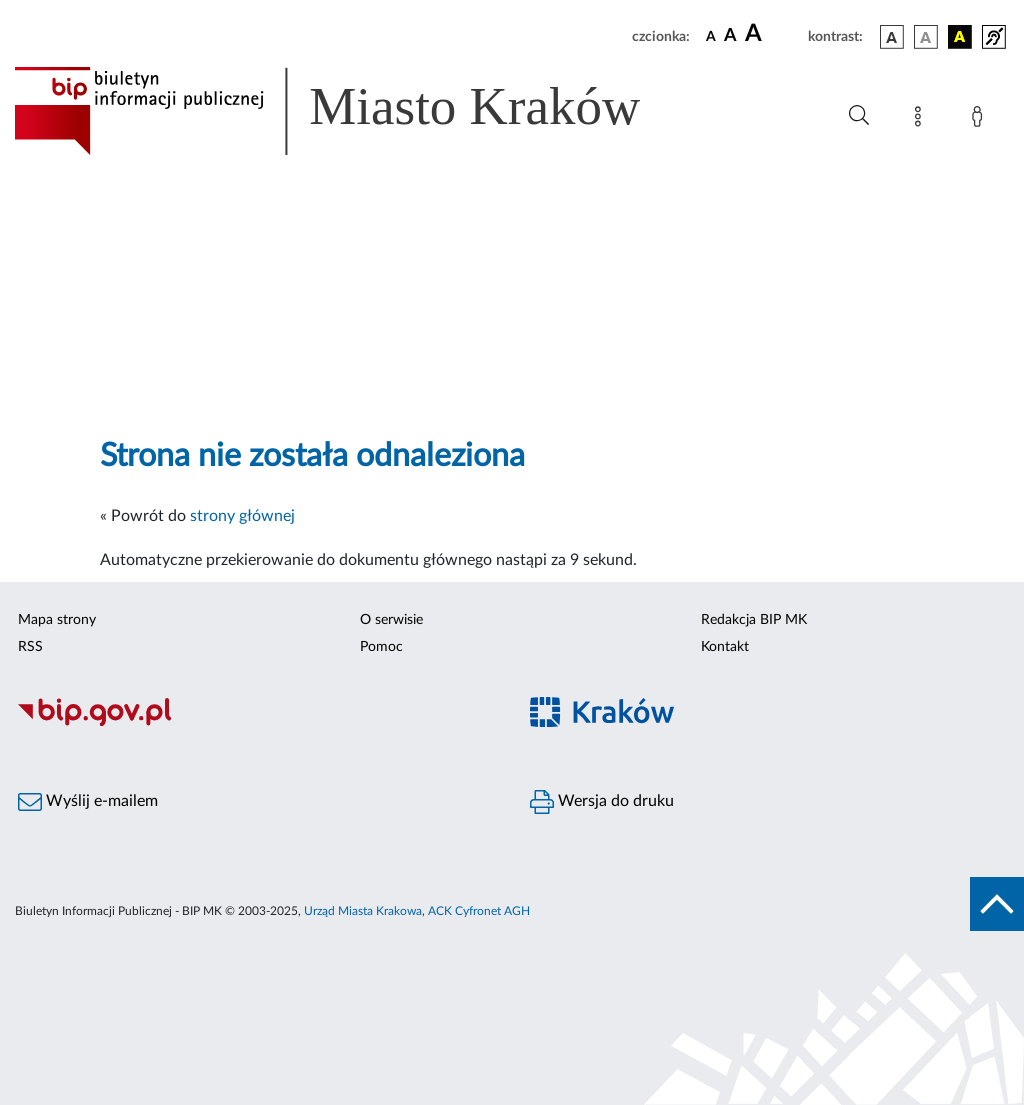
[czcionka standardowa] (711, 36)
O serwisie (391, 620)
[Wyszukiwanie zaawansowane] (859, 116)
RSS (30, 647)
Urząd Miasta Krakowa (363, 911)
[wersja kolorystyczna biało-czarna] (926, 37)
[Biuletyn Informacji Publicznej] (256, 724)
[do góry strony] (997, 904)
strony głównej (242, 516)
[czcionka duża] (773, 34)
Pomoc (381, 647)
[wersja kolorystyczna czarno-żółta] (960, 37)
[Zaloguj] (981, 120)
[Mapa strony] (922, 120)
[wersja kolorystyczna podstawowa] (892, 37)
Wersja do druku (602, 802)
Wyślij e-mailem (88, 802)
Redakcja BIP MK (754, 620)
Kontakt (725, 647)
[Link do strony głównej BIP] (356, 111)
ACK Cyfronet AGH (479, 911)
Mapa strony (57, 620)
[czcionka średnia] (730, 36)
